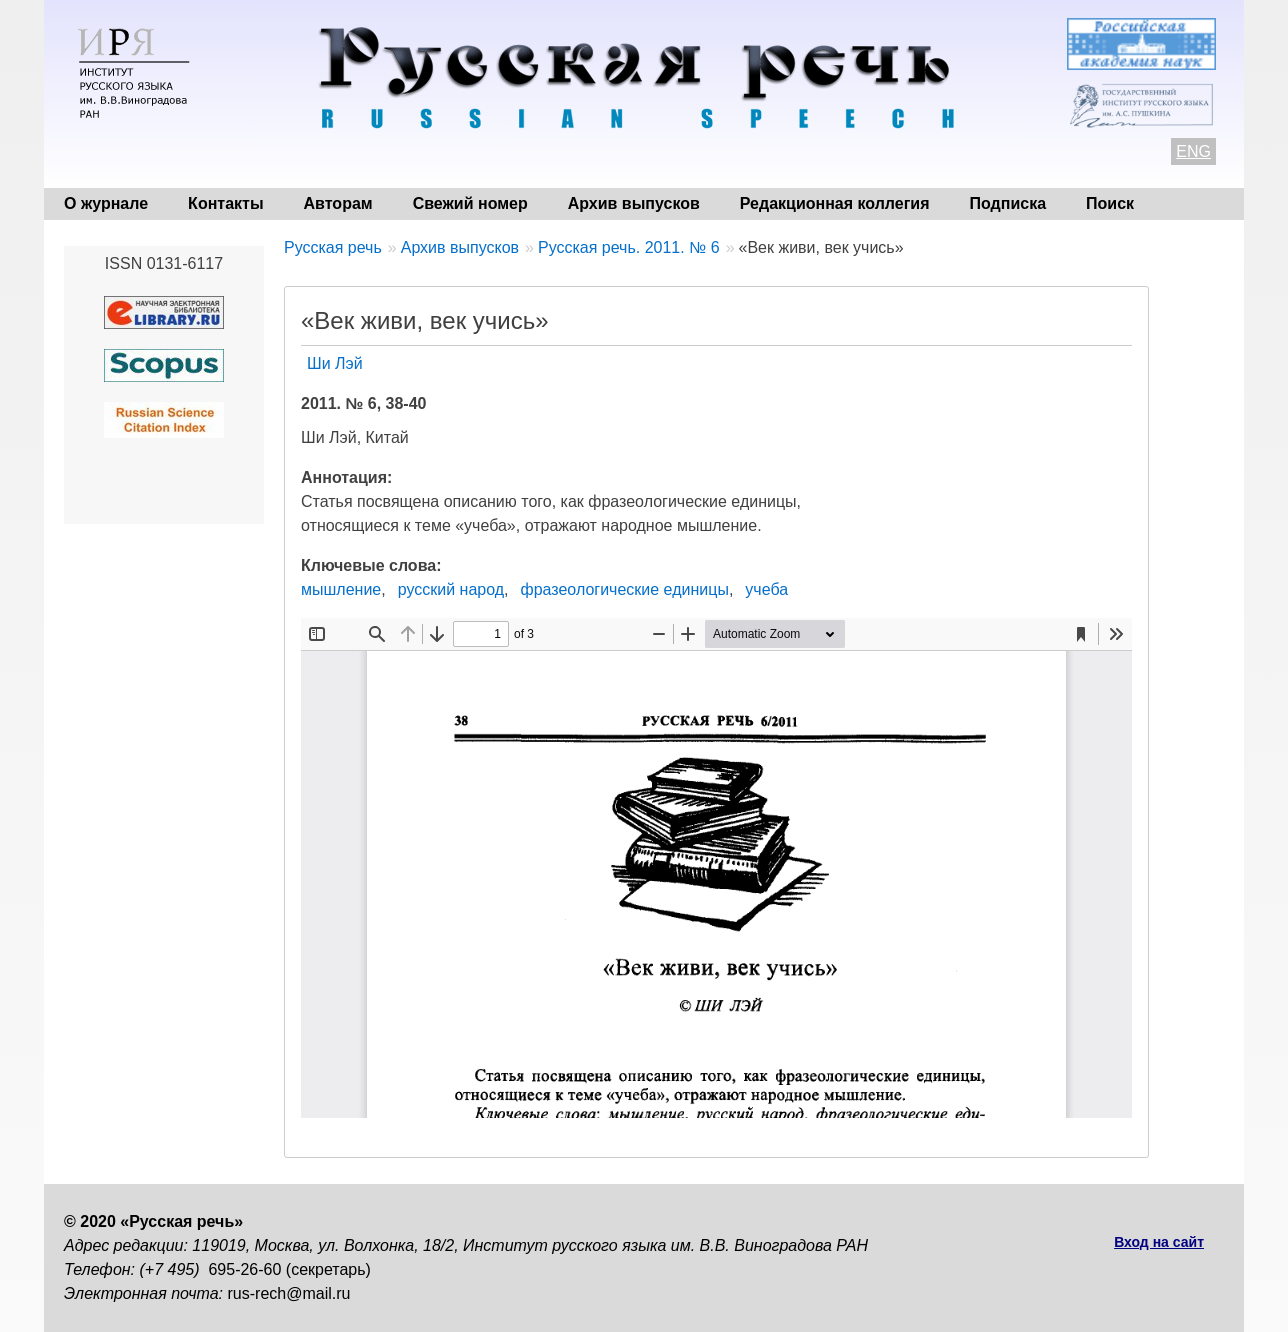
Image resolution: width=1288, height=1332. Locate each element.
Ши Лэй (335, 363)
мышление (341, 589)
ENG (1193, 151)
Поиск (1110, 203)
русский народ (451, 589)
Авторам (338, 203)
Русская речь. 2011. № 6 (629, 247)
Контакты (225, 203)
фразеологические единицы (625, 589)
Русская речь (333, 247)
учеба (766, 589)
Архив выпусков (634, 203)
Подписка (1008, 203)
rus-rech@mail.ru (289, 1293)
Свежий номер (470, 203)
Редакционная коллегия (835, 203)
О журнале (106, 203)
